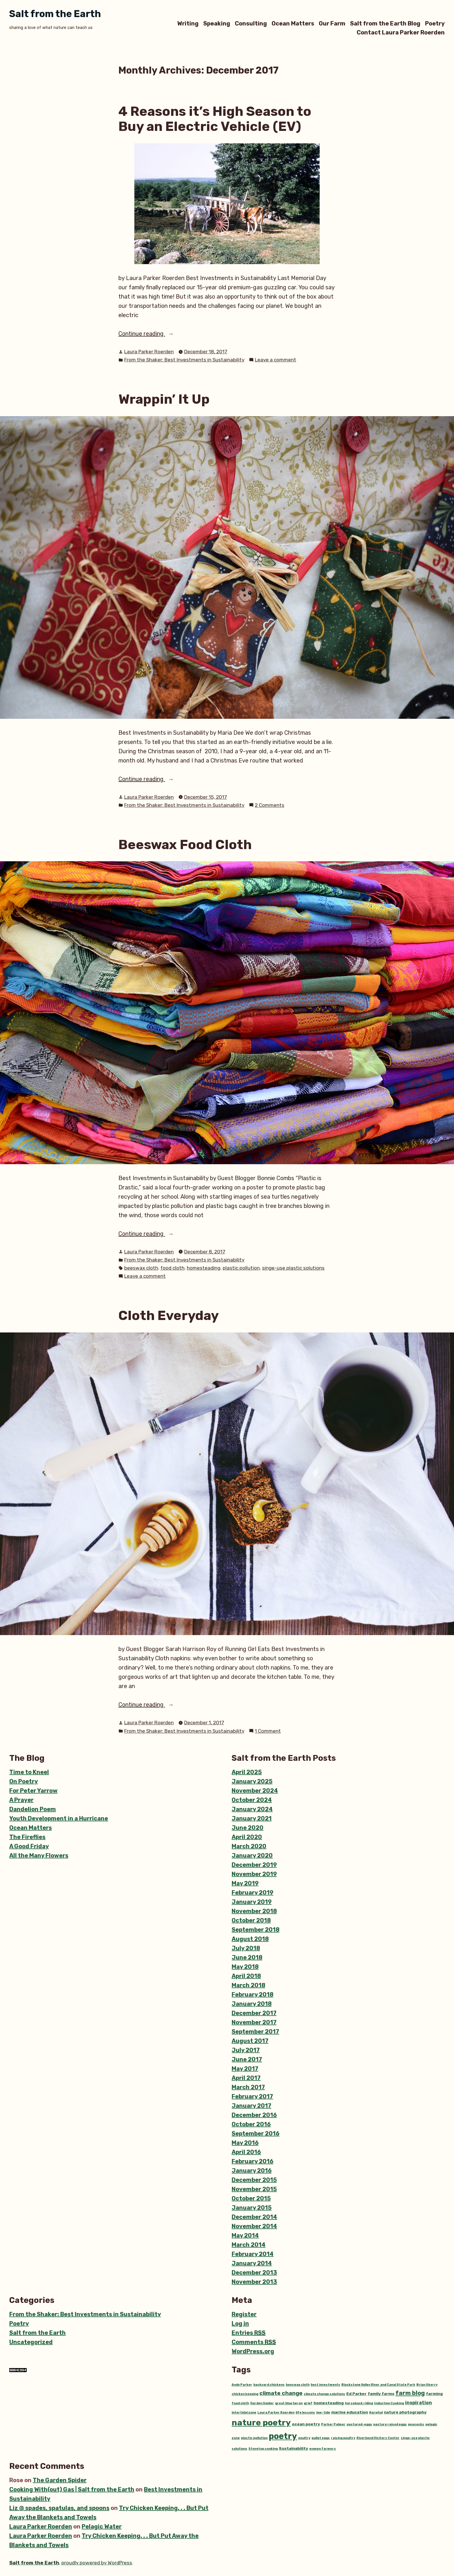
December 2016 (254, 2114)
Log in (240, 2323)
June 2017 (247, 2059)
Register (244, 2314)
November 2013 (254, 2281)
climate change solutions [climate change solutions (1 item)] (324, 2394)
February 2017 (252, 2096)
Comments (254, 2342)
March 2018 (248, 1985)
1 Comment (268, 1731)
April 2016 (246, 2152)
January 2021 (252, 1818)
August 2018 (250, 1938)
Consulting (251, 23)
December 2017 (254, 2013)
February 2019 (252, 1892)
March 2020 (249, 1846)
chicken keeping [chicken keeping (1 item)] (245, 2394)
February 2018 (252, 1994)
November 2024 (255, 1790)
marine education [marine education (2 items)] (349, 2412)
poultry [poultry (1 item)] (304, 2438)
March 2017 (248, 2087)
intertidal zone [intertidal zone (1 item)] (244, 2412)
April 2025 (247, 1772)
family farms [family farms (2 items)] (381, 2393)
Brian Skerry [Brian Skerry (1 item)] (426, 2385)
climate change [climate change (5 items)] (281, 2393)
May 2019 (245, 1883)
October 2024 (252, 1799)
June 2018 (247, 1957)
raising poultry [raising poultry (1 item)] (343, 2438)
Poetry (435, 23)
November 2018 (254, 1911)
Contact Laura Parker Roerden (401, 32)
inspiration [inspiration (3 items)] (418, 2402)
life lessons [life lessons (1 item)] (305, 2412)
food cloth (172, 1268)
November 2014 (254, 2226)
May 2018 (245, 1966)
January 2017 (251, 2105)
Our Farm (332, 23)
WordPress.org (253, 2351)
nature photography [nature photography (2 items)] (405, 2412)
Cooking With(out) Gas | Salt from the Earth (71, 2489)
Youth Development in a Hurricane (58, 1818)
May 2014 (245, 2235)
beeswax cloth (141, 1268)
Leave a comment (275, 360)
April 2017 (246, 2077)
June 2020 (247, 1827)
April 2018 (246, 1975)
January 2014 (252, 2263)
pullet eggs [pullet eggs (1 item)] (321, 2438)
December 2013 (254, 2272)
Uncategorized (31, 2342)
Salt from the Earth (55, 13)
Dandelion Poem (32, 1809)
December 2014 (254, 2216)
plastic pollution (241, 1268)
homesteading (203, 1268)
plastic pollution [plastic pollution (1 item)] (254, 2438)
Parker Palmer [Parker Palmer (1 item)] (333, 2424)
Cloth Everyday (168, 1315)
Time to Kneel (29, 1772)
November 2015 (254, 2189)
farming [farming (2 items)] (434, 2393)
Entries (249, 2332)
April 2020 (247, 1836)
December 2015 (254, 2179)
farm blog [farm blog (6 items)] (410, 2392)
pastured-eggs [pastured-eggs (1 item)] (359, 2424)
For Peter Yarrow (33, 1790)
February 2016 (252, 2161)
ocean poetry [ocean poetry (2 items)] (306, 2424)
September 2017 (255, 2031)
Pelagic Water (102, 2526)
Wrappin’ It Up (164, 399)
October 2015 (251, 2198)
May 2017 (245, 2068)
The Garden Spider (60, 2480)
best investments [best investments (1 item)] (325, 2385)
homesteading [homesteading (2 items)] (329, 2403)
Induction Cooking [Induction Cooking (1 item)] (389, 2403)
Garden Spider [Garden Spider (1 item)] (262, 2403)
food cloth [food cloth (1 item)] (240, 2403)
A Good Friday (29, 1846)
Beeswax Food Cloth (185, 844)
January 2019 (252, 1901)
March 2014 (249, 2244)
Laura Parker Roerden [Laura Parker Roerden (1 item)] (275, 2412)
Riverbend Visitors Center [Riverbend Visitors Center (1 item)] (378, 2438)
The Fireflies (27, 1836)
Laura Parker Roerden (149, 351)
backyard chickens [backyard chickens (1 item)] (269, 2385)
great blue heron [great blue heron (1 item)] (289, 2403)
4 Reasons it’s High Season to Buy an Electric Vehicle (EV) (214, 118)
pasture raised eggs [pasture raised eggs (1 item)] (390, 2424)
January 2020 (252, 1855)
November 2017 (254, 2022)
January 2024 (252, 1809)
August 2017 (250, 2040)
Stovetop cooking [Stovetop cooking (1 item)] (263, 2449)
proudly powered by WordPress (96, 2563)
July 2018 (246, 1948)
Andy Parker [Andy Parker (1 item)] (242, 2385)
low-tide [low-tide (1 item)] (323, 2412)
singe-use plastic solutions (293, 1268)
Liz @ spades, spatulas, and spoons (59, 2507)
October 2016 (251, 2124)
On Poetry (23, 1781)
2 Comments (269, 805)
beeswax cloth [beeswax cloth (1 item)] (298, 2385)
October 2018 (251, 1920)
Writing (188, 23)
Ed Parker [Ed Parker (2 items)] (356, 2393)
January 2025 (252, 1781)
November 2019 (254, 1874)
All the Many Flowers (38, 1855)
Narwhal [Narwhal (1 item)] (376, 2412)
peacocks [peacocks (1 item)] (416, 2424)
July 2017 (246, 2050)
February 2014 (253, 2253)
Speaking (216, 23)
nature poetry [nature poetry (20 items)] (261, 2422)
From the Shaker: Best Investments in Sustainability (184, 360)
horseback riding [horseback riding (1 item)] (359, 2403)
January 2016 (252, 2170)
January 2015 (252, 2207)
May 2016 (245, 2142)
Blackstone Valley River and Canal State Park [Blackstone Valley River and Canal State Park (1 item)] (378, 2385)
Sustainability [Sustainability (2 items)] (293, 2448)
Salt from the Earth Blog (385, 23)
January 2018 (252, 2003)
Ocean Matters (293, 23)
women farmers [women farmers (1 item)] (322, 2449)
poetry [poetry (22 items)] (283, 2436)
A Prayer (21, 1799)
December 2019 (254, 1864)
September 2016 (255, 2133)
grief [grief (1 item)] (308, 2403)
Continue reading (152, 333)
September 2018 (255, 1929)
